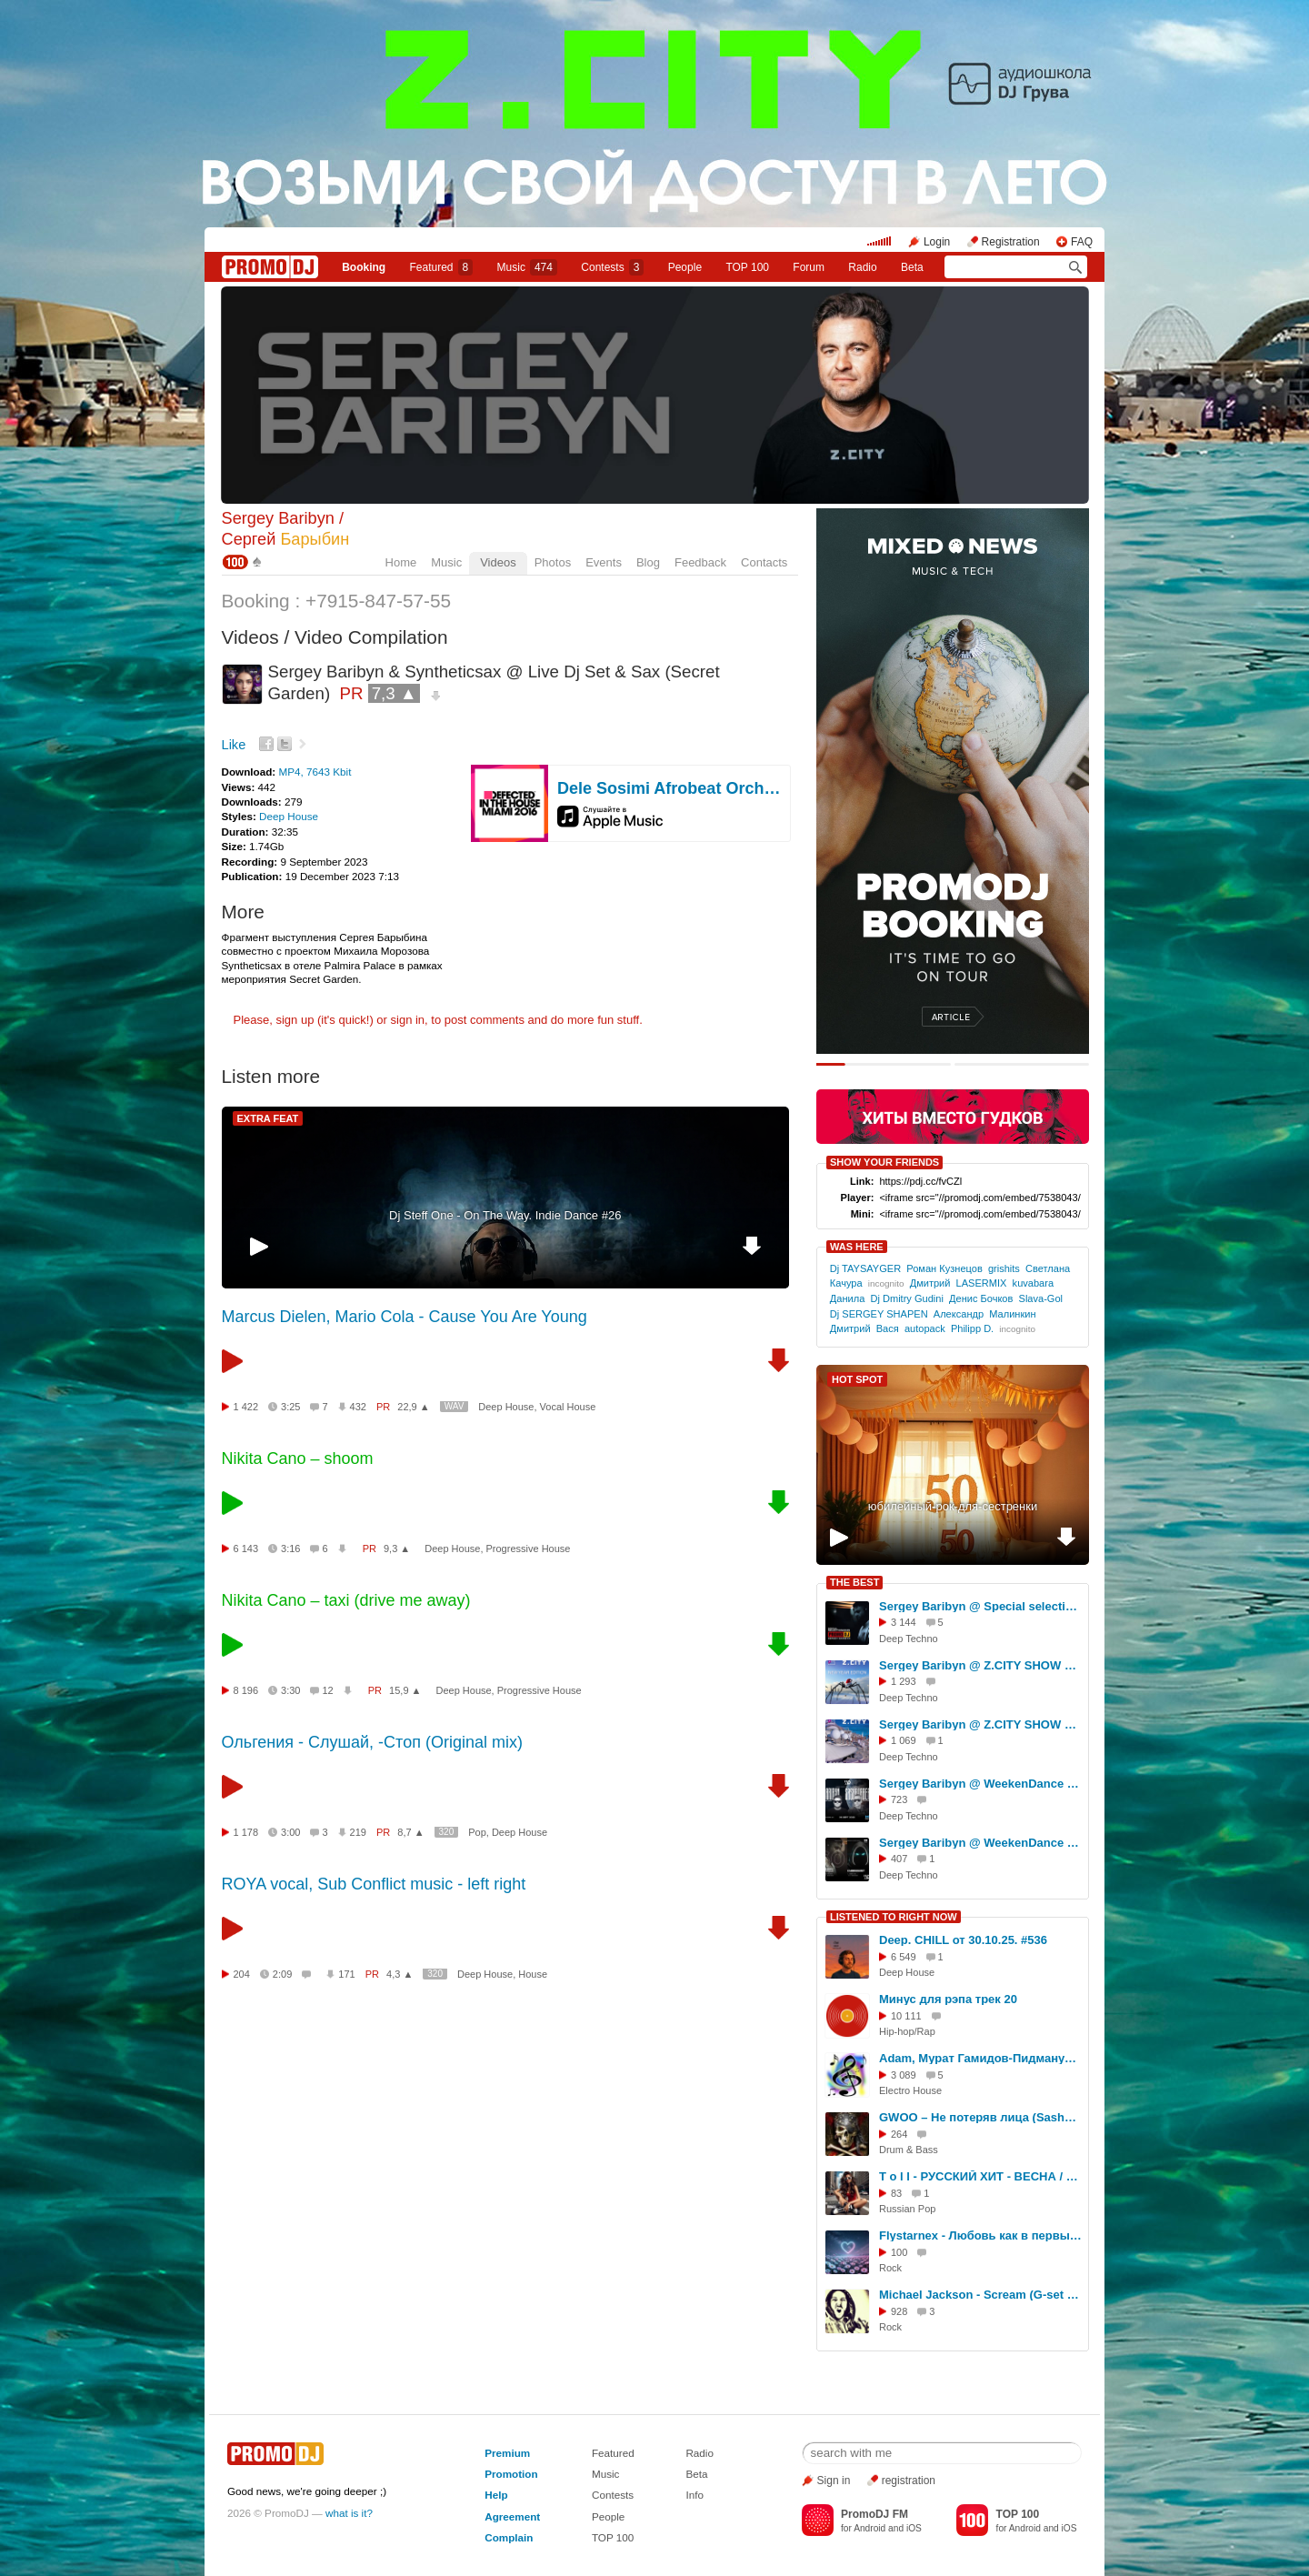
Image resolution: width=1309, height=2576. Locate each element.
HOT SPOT (857, 1379)
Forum (808, 267)
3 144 (903, 1622)
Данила (847, 1298)
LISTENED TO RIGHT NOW (893, 1916)
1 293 (903, 1681)
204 (242, 1974)
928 (899, 2311)
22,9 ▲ (413, 1406)
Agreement (512, 2516)
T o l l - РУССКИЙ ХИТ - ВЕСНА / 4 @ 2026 (981, 2176)
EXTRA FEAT (268, 1118)
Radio (862, 267)
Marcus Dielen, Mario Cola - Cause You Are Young (404, 1317)
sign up (294, 1020)
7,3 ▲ (394, 693)
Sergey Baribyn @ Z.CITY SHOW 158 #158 (981, 1724)
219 (358, 1832)
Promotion (511, 2474)
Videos (498, 562)
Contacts (764, 562)
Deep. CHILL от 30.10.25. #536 (963, 1940)
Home (401, 562)
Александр (959, 1313)
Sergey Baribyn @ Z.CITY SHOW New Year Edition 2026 (981, 1665)
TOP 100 (747, 267)
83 (896, 2193)
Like (234, 744)
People (685, 267)
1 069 (903, 1740)
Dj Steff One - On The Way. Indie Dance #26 (505, 1215)
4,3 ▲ (399, 1974)
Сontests (612, 267)
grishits (1004, 1268)
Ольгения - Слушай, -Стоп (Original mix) (372, 1742)
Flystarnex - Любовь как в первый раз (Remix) (981, 2235)
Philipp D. (972, 1328)
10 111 (906, 2015)
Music (527, 267)
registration (908, 2480)
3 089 (903, 2075)
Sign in (834, 2480)
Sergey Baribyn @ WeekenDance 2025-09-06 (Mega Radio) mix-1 (981, 1783)
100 (899, 2252)
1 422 (246, 1406)
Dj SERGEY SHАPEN (879, 1313)
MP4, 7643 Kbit (314, 771)
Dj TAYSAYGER (865, 1268)
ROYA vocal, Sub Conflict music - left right (374, 1884)
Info (694, 2495)
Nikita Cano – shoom (298, 1458)
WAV (455, 1406)
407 (899, 1858)
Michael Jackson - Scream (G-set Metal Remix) (981, 2294)
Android (869, 2528)
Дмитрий (930, 1283)
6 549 (903, 1956)
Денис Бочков (981, 1298)
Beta (912, 267)
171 (346, 1974)
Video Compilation (371, 636)
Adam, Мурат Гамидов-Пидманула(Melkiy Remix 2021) (981, 2058)
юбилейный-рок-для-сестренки (952, 1506)
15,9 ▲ (405, 1690)
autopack (924, 1328)
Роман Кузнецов (944, 1268)
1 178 (246, 1832)
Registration (1011, 241)
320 (447, 1832)
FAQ (1082, 241)
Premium (507, 2453)
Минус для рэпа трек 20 (948, 1999)
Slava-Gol (1041, 1298)
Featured (442, 267)
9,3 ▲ (397, 1548)
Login (937, 241)
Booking (363, 267)
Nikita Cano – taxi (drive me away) (346, 1600)
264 (899, 2134)
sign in (408, 1020)
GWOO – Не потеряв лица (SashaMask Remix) (981, 2117)
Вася (887, 1328)
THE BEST (854, 1582)
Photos (553, 562)
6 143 (246, 1548)
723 (899, 1799)
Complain (509, 2537)
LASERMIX (981, 1283)
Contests (613, 2495)
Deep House (288, 816)
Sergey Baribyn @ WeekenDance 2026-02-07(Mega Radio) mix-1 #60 (981, 1843)
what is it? (349, 2513)
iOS (914, 2528)
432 (358, 1406)
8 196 (246, 1690)
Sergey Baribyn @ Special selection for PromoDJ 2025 (981, 1606)
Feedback (700, 562)
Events (603, 562)
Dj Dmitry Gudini (906, 1298)
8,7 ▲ (410, 1832)
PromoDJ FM (874, 2514)
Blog (648, 562)
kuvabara (1033, 1283)
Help (496, 2495)
